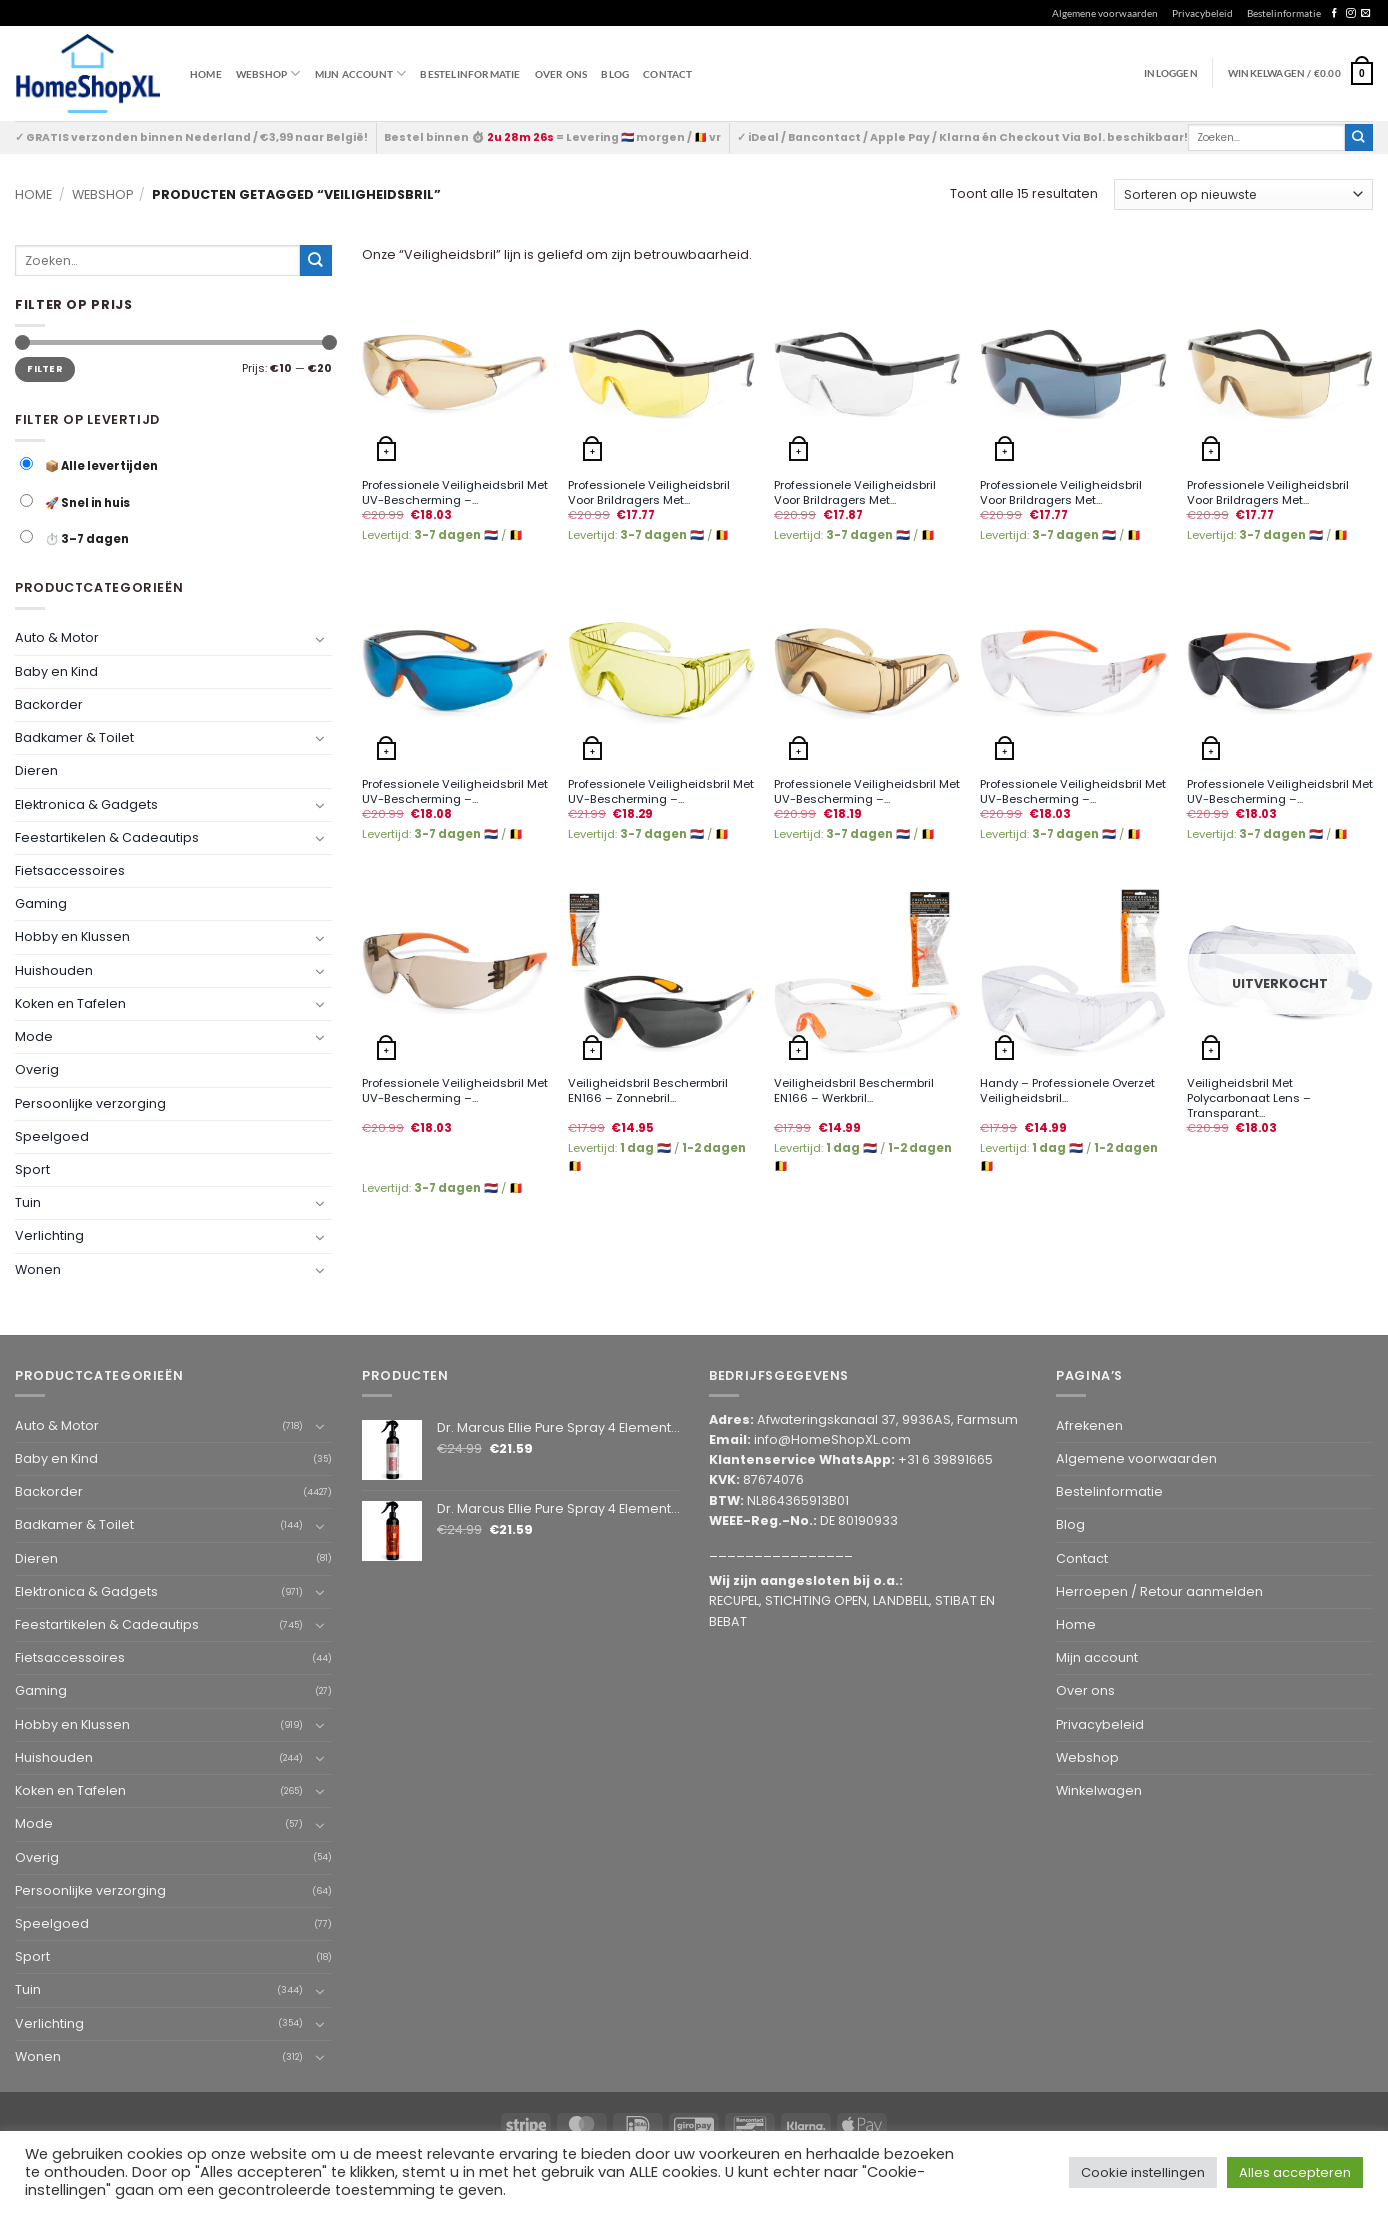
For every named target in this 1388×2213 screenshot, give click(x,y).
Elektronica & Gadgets (86, 803)
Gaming (41, 903)
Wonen (38, 1268)
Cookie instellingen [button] (1143, 2172)
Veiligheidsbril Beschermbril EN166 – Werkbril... (854, 1091)
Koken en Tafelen (70, 1003)
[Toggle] (320, 638)
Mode (34, 1036)
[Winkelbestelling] (1243, 194)
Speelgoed (52, 1135)
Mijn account (361, 73)
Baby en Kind (56, 670)
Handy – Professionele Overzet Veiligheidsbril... (1067, 1091)
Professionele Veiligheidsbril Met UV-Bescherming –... (455, 493)
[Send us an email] (1365, 13)
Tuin (28, 1202)
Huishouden (54, 969)
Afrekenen (1089, 1425)
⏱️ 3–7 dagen (74, 538)
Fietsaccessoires (70, 870)
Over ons (561, 74)
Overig (37, 1069)
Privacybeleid (1202, 13)
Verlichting (49, 1235)
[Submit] (1359, 137)
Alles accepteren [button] (1295, 2172)
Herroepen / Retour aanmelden (1159, 1591)
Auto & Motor (57, 637)
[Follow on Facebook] (1334, 13)
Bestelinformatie (1284, 13)
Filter (45, 368)
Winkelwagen (1099, 1790)
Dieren (36, 770)
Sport (32, 1169)
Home (206, 74)
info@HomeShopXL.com (832, 1439)
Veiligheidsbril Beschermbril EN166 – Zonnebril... (648, 1091)
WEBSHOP (268, 73)
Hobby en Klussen (72, 936)
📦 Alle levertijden (89, 465)
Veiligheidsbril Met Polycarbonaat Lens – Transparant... (1249, 1098)
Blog (615, 74)
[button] (1300, 73)
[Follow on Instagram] (1350, 13)
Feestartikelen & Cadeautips (107, 837)
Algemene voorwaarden (1105, 13)
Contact (667, 74)
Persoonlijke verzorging (90, 1102)
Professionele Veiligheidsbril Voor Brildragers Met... (649, 493)
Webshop (102, 194)
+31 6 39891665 (945, 1459)
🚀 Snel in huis (75, 502)
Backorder (49, 704)
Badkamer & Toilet (74, 737)
